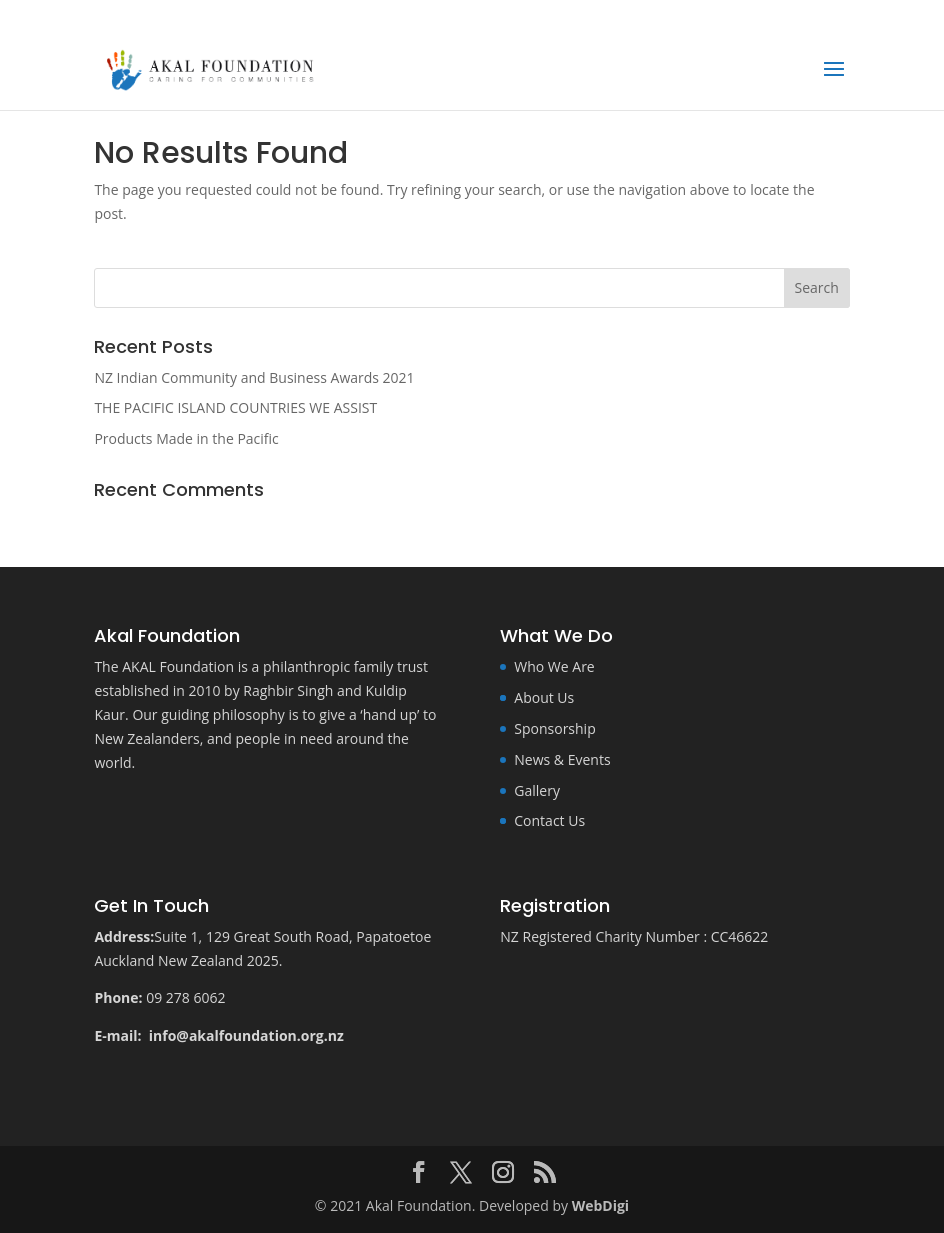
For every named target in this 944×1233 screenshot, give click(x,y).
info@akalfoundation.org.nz (248, 1035)
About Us (544, 697)
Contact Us (549, 820)
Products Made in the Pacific (186, 438)
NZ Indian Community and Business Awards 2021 (254, 377)
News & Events (562, 759)
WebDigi (600, 1205)
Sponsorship (554, 728)
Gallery (537, 790)
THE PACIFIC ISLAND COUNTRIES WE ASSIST (235, 407)
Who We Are (554, 666)
